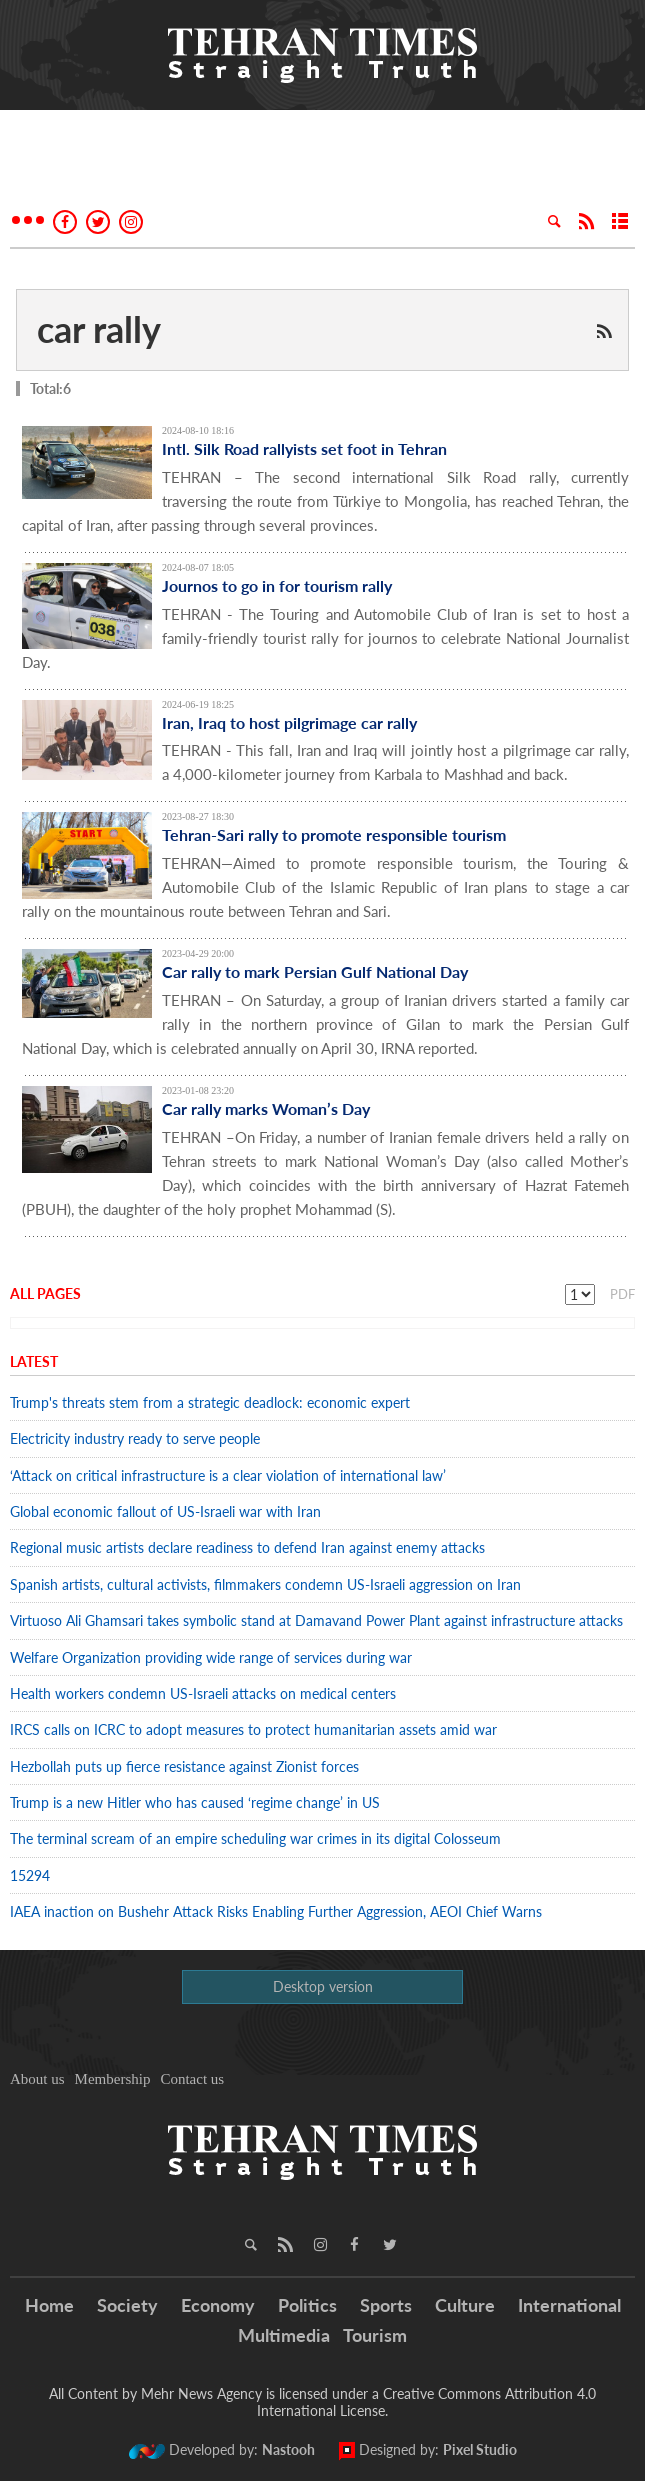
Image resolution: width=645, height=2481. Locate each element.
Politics (307, 2305)
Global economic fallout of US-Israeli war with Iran (165, 1511)
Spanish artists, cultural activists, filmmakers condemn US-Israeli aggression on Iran (265, 1584)
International (569, 2305)
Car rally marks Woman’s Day (266, 1108)
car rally (99, 329)
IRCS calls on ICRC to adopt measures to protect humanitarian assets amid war (253, 1729)
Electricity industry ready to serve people (135, 1438)
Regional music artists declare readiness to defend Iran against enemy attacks (247, 1547)
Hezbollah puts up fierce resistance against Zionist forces (188, 1766)
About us (37, 2079)
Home (49, 2305)
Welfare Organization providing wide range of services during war (211, 1657)
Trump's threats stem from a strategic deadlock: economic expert (210, 1402)
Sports (386, 2305)
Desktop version (323, 1986)
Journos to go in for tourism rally (277, 585)
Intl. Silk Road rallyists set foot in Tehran (304, 448)
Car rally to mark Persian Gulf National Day (315, 971)
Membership (113, 2079)
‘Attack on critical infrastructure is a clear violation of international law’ (228, 1475)
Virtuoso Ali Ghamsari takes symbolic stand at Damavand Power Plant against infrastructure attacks (316, 1620)
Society (127, 2305)
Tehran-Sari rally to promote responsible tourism (334, 834)
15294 (30, 1875)
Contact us (192, 2079)
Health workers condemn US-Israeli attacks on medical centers (203, 1693)
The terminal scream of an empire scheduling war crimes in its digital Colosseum (255, 1838)
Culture (465, 2305)
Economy (218, 2305)
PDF (622, 1294)
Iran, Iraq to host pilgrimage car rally (289, 722)
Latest (34, 1361)
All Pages (45, 1293)
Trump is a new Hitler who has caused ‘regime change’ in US (195, 1802)
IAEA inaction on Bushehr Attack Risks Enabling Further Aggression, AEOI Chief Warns (276, 1911)
